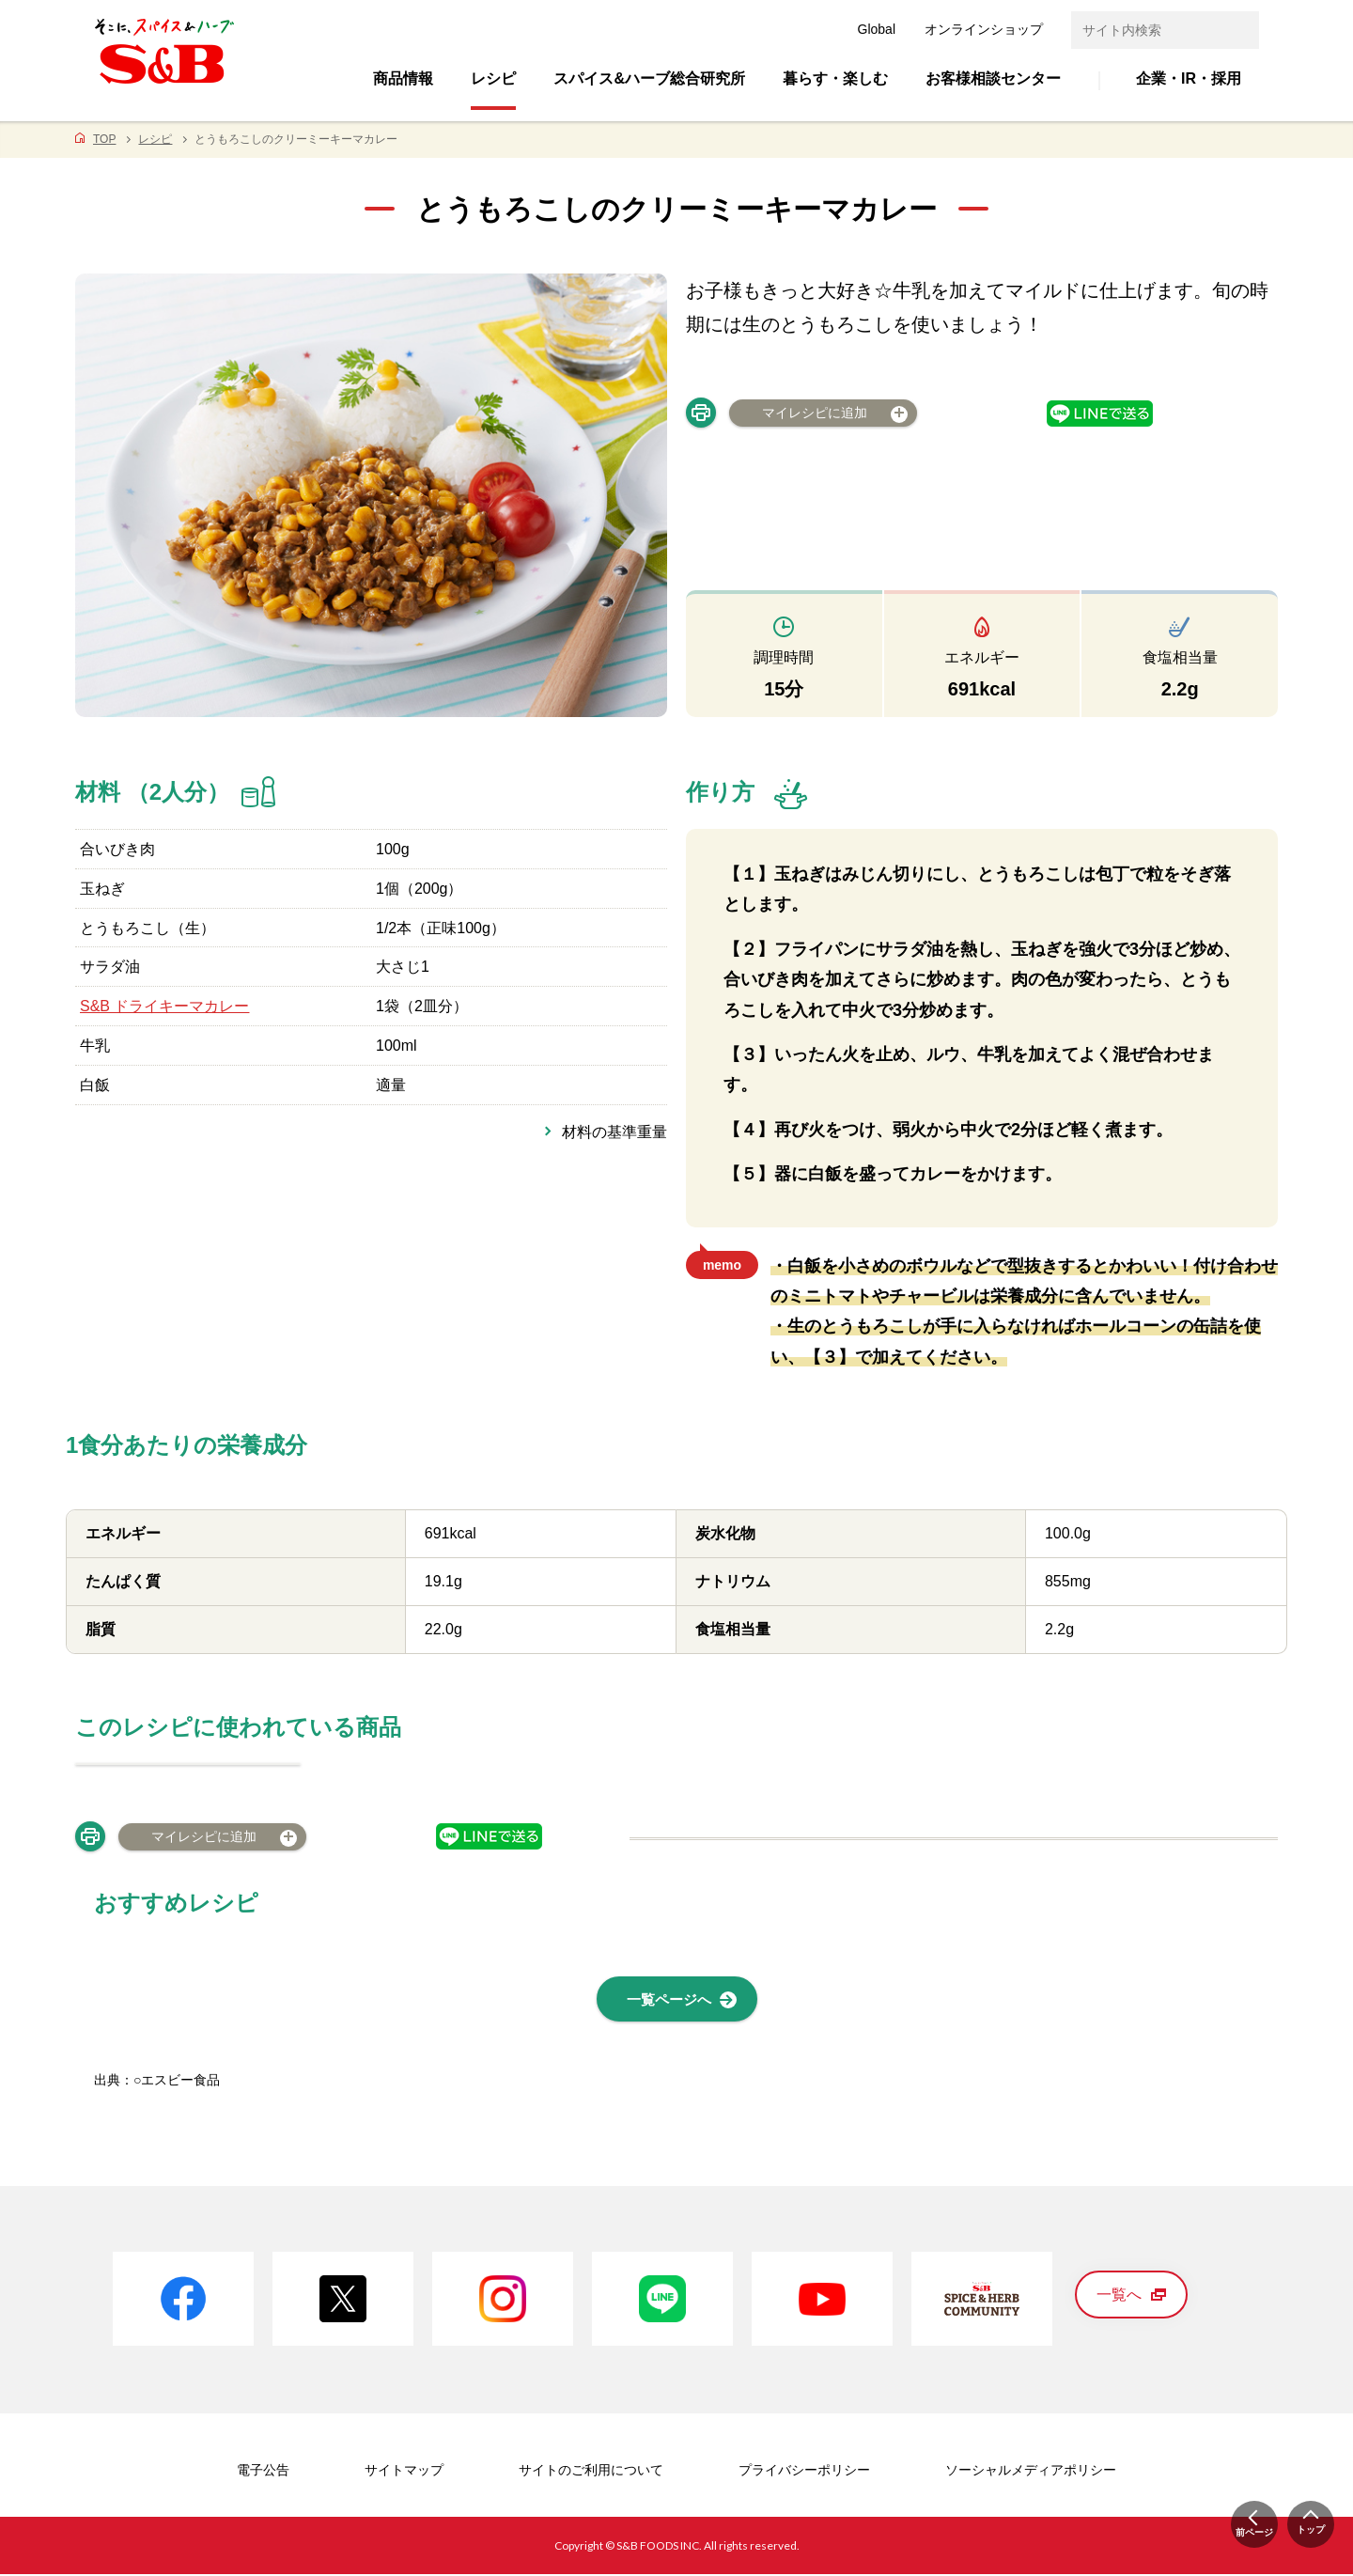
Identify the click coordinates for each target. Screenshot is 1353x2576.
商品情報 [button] (403, 78)
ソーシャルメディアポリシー (1030, 2472)
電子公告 (263, 2472)
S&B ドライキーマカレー (164, 1006)
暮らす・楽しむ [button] (835, 78)
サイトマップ (404, 2472)
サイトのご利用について (591, 2472)
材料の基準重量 (614, 1132)
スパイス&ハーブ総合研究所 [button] (649, 78)
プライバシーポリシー (804, 2472)
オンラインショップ (984, 29)
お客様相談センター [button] (993, 78)
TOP (104, 139)
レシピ (155, 139)
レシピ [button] (493, 78)
